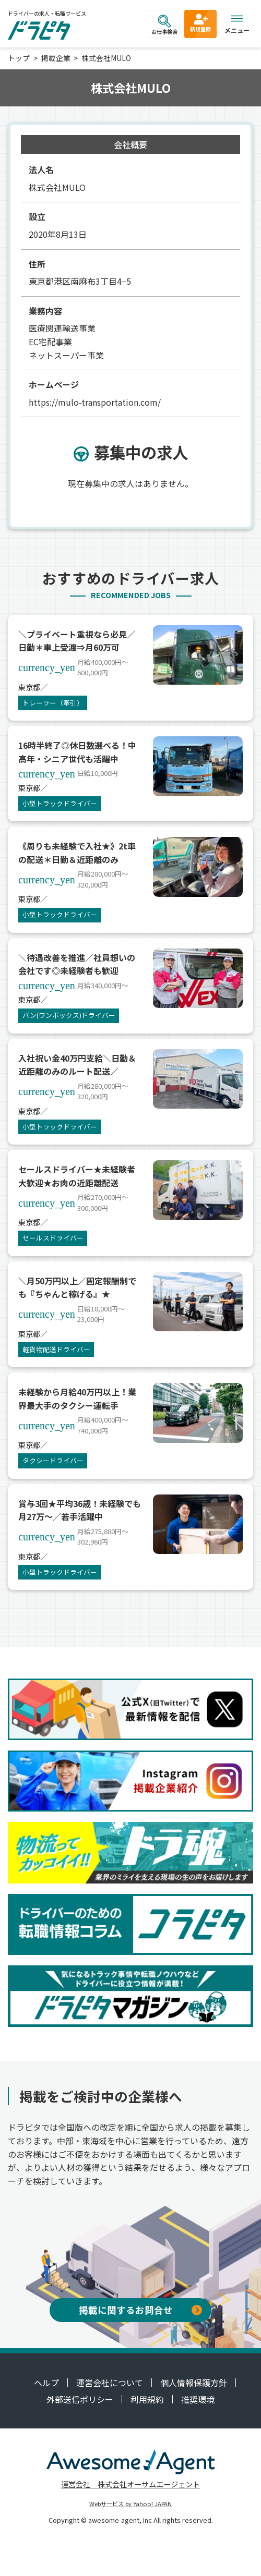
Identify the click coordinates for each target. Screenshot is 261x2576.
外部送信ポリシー (79, 2399)
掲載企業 (55, 58)
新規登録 (200, 22)
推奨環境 (198, 2399)
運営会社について (109, 2382)
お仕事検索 (164, 25)
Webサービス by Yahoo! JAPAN (130, 2503)
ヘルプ (46, 2382)
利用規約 (147, 2399)
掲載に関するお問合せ (140, 2309)
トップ (19, 58)
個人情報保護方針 (193, 2382)
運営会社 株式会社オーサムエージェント (130, 2483)
